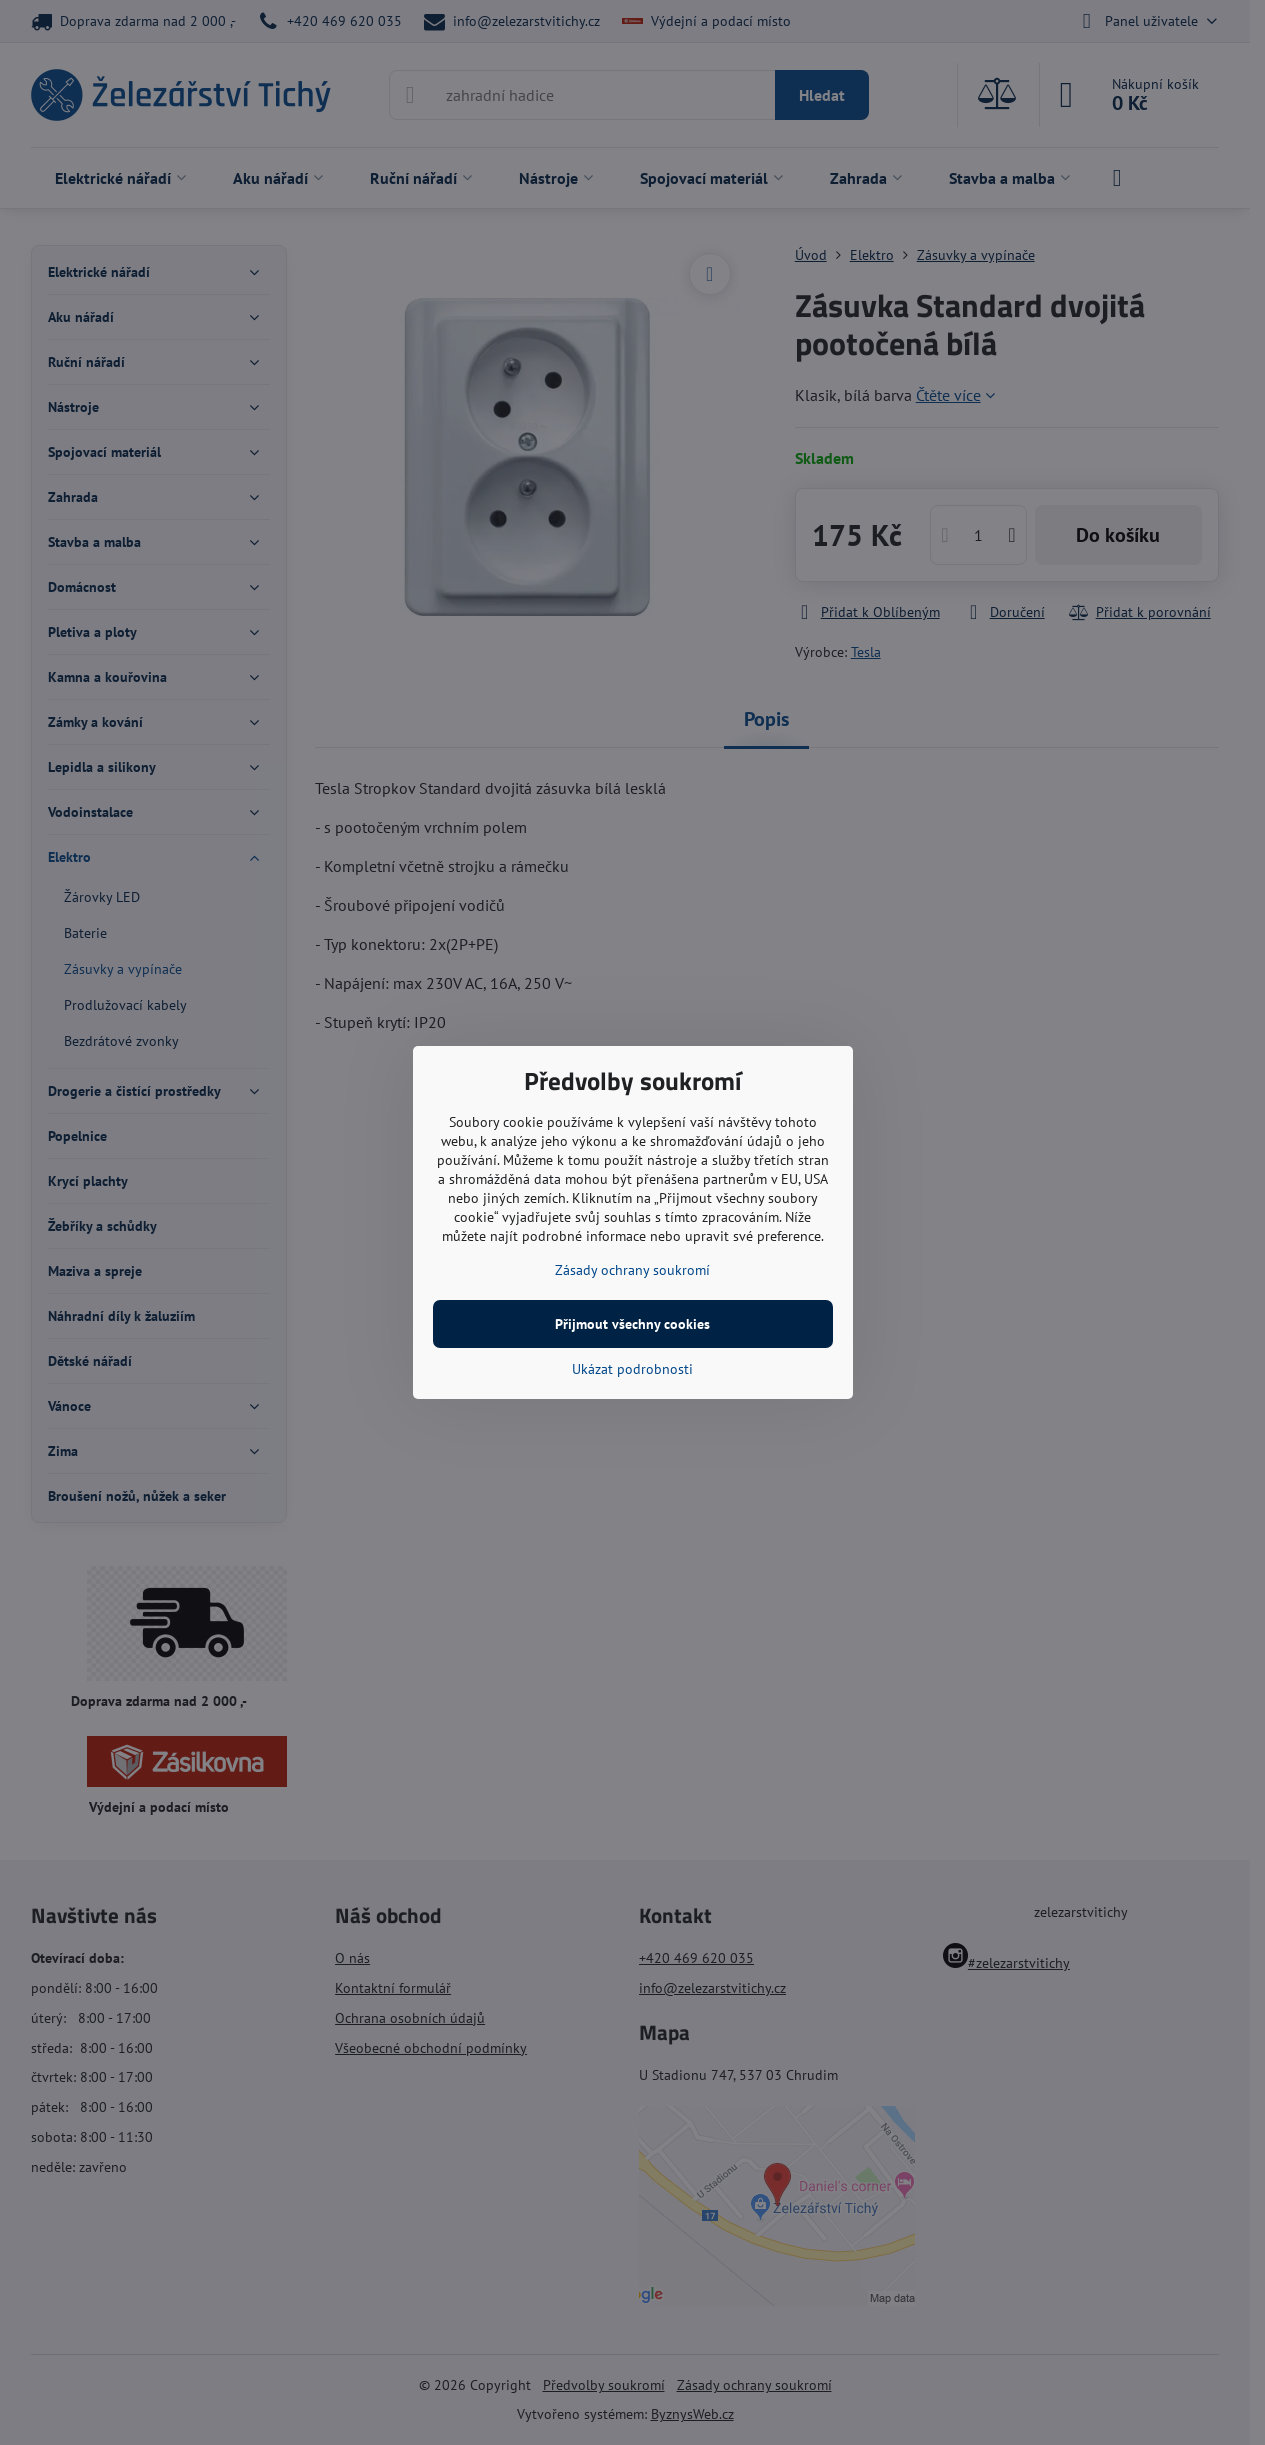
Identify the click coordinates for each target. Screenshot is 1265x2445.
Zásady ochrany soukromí (632, 1270)
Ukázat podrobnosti (632, 1369)
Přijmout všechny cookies (632, 1324)
